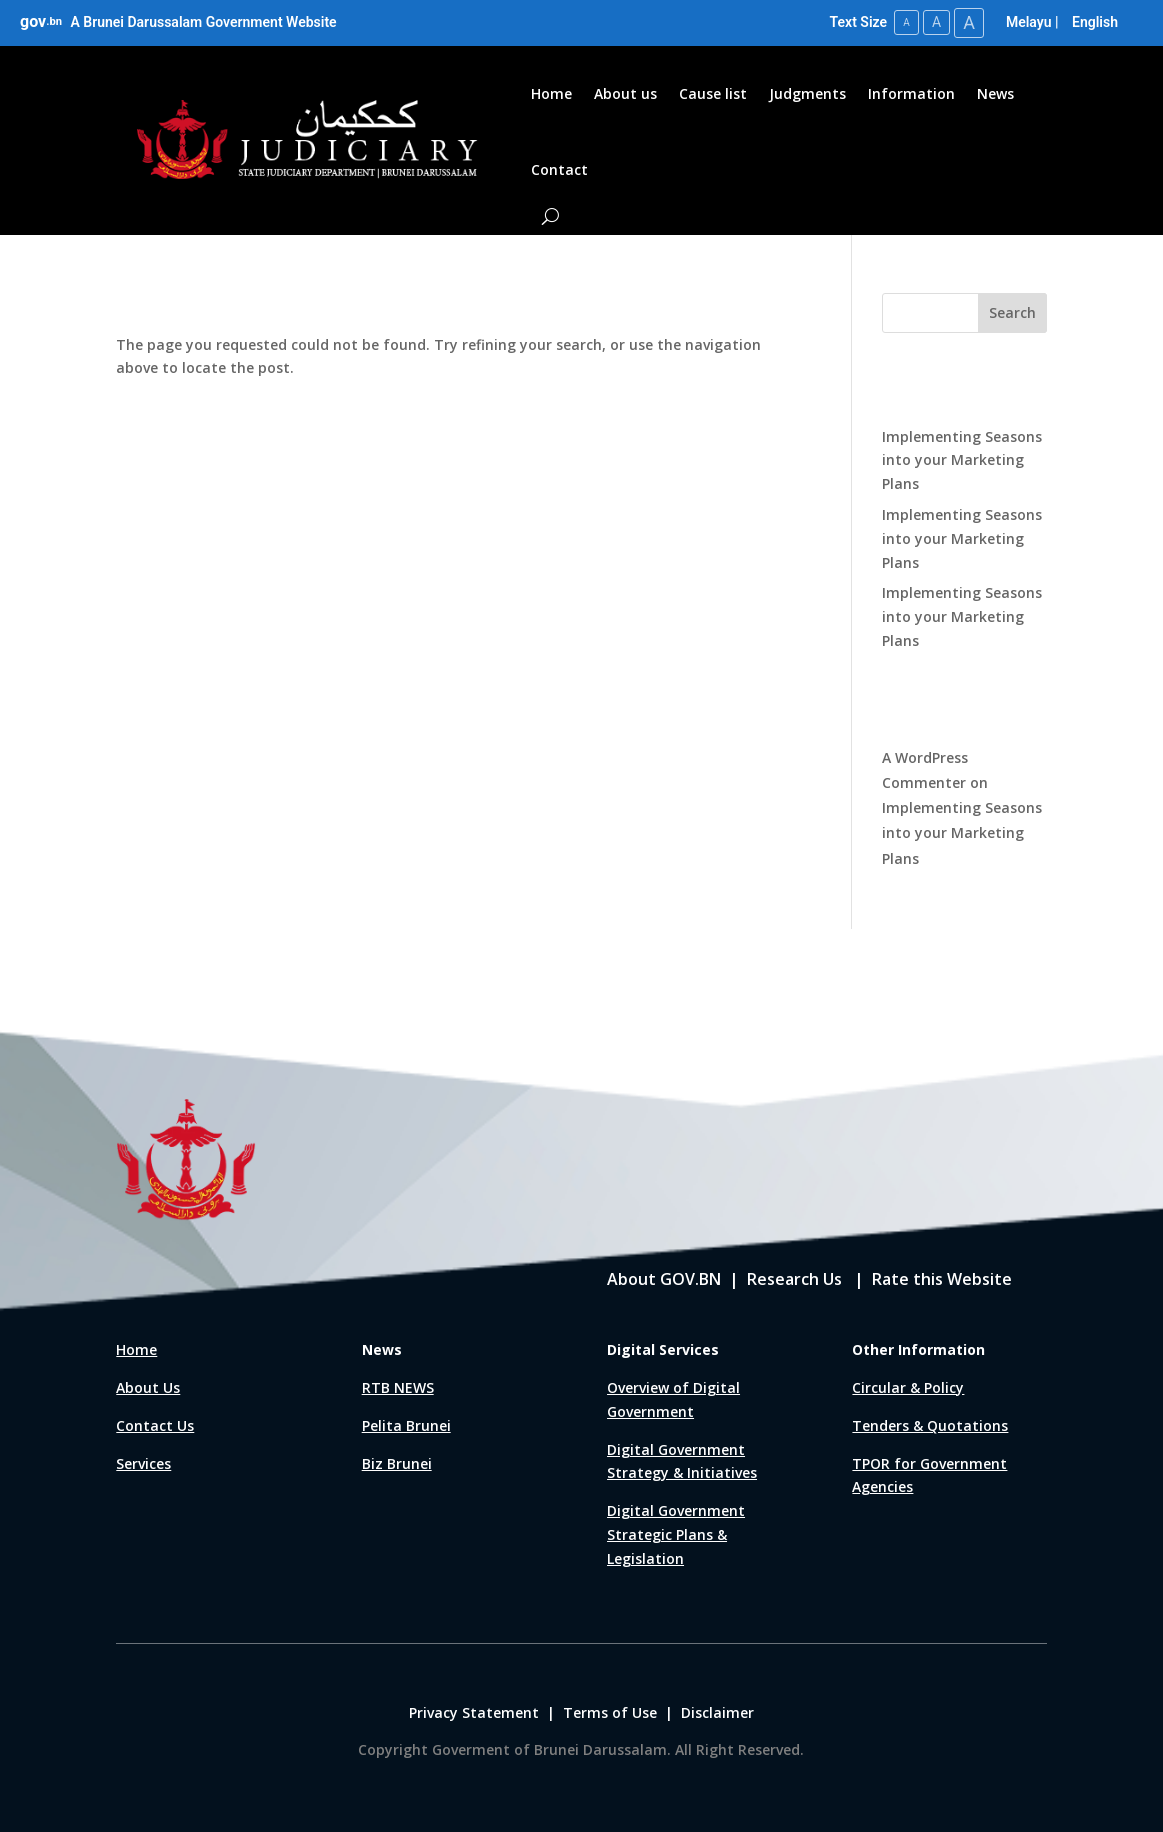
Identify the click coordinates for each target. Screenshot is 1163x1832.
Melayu (1029, 22)
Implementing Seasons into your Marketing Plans (962, 460)
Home (551, 93)
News (995, 93)
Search (1012, 312)
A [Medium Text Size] (936, 22)
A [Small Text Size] (906, 22)
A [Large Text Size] (969, 22)
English (1095, 22)
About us (625, 93)
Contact (559, 169)
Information (911, 93)
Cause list (713, 93)
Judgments (807, 93)
